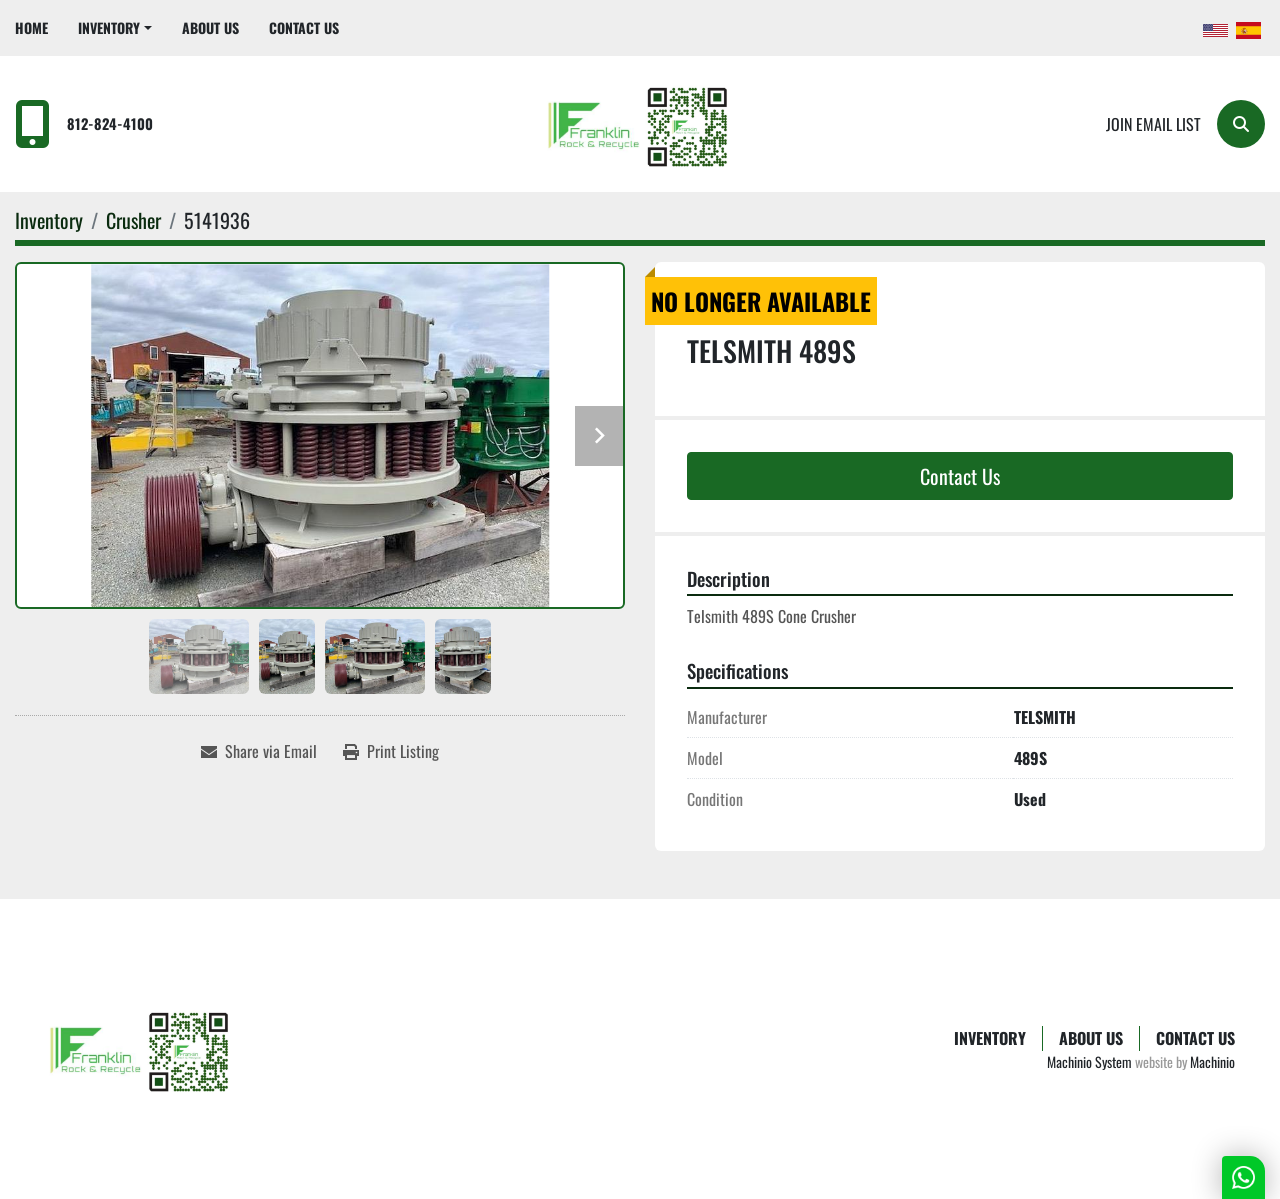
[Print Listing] (391, 751)
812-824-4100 (110, 123)
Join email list (1153, 124)
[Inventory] (49, 220)
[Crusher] (133, 220)
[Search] (1241, 124)
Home (31, 27)
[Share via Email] (259, 751)
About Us (210, 27)
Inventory (109, 27)
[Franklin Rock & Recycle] (141, 1049)
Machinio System (1089, 1061)
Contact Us (304, 27)
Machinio (1212, 1061)
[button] (115, 27)
